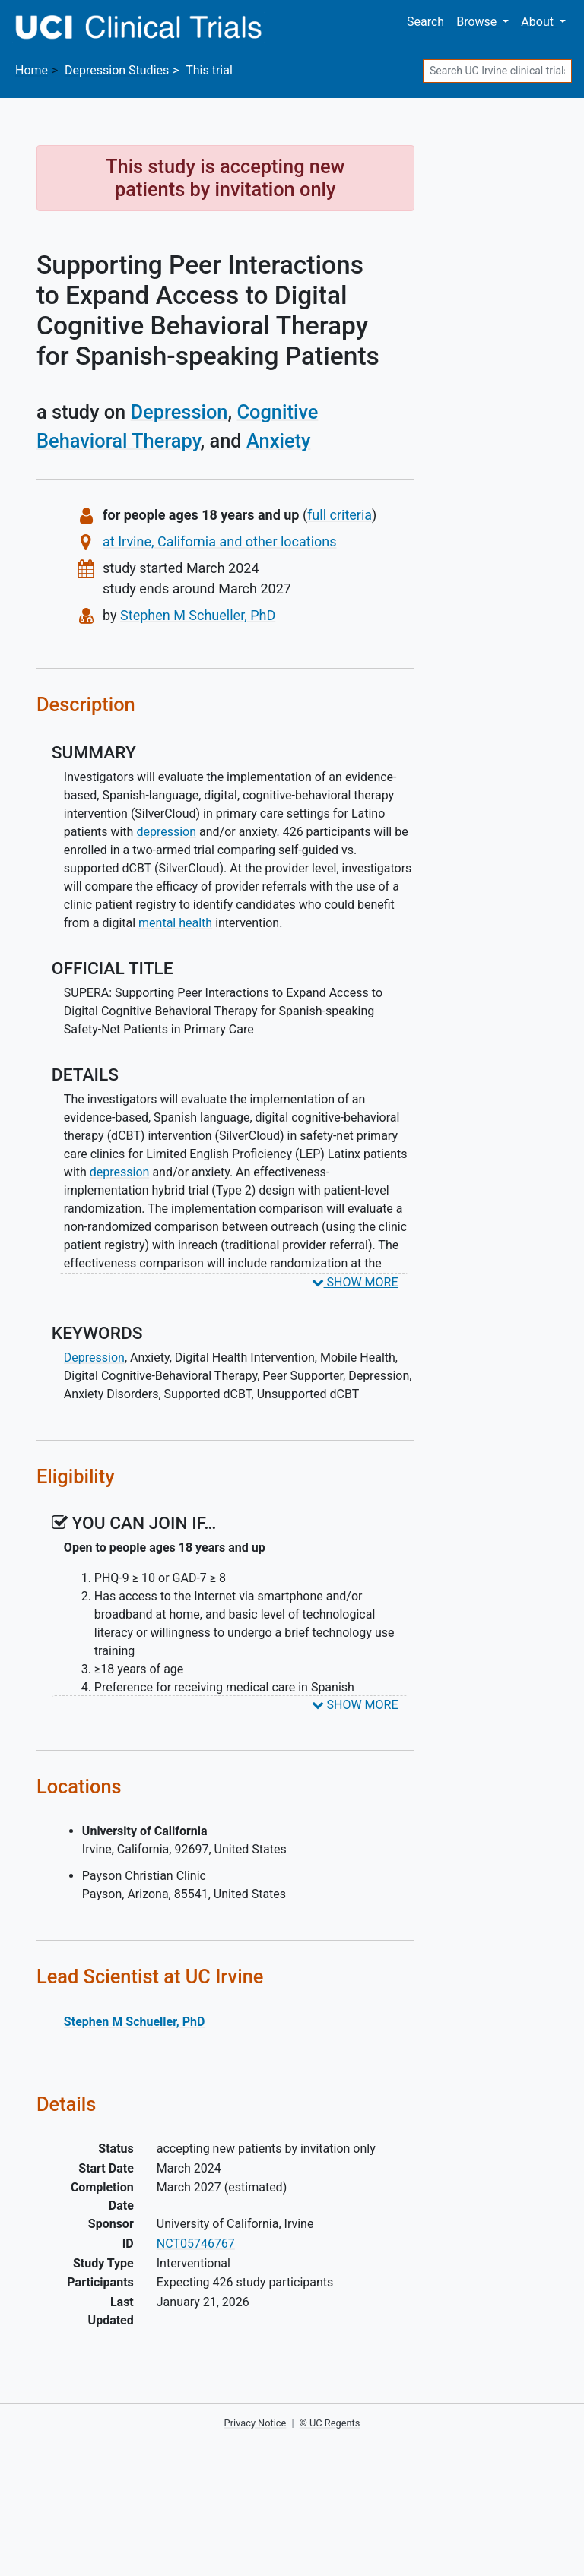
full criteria (339, 515)
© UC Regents (330, 2423)
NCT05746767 (196, 2243)
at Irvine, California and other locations (220, 541)
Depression (179, 411)
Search (425, 21)
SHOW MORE (355, 1282)
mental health (175, 923)
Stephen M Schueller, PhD (197, 615)
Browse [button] (478, 21)
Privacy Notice (255, 2423)
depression (166, 831)
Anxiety (278, 440)
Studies (117, 70)
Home (31, 70)
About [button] (539, 21)
